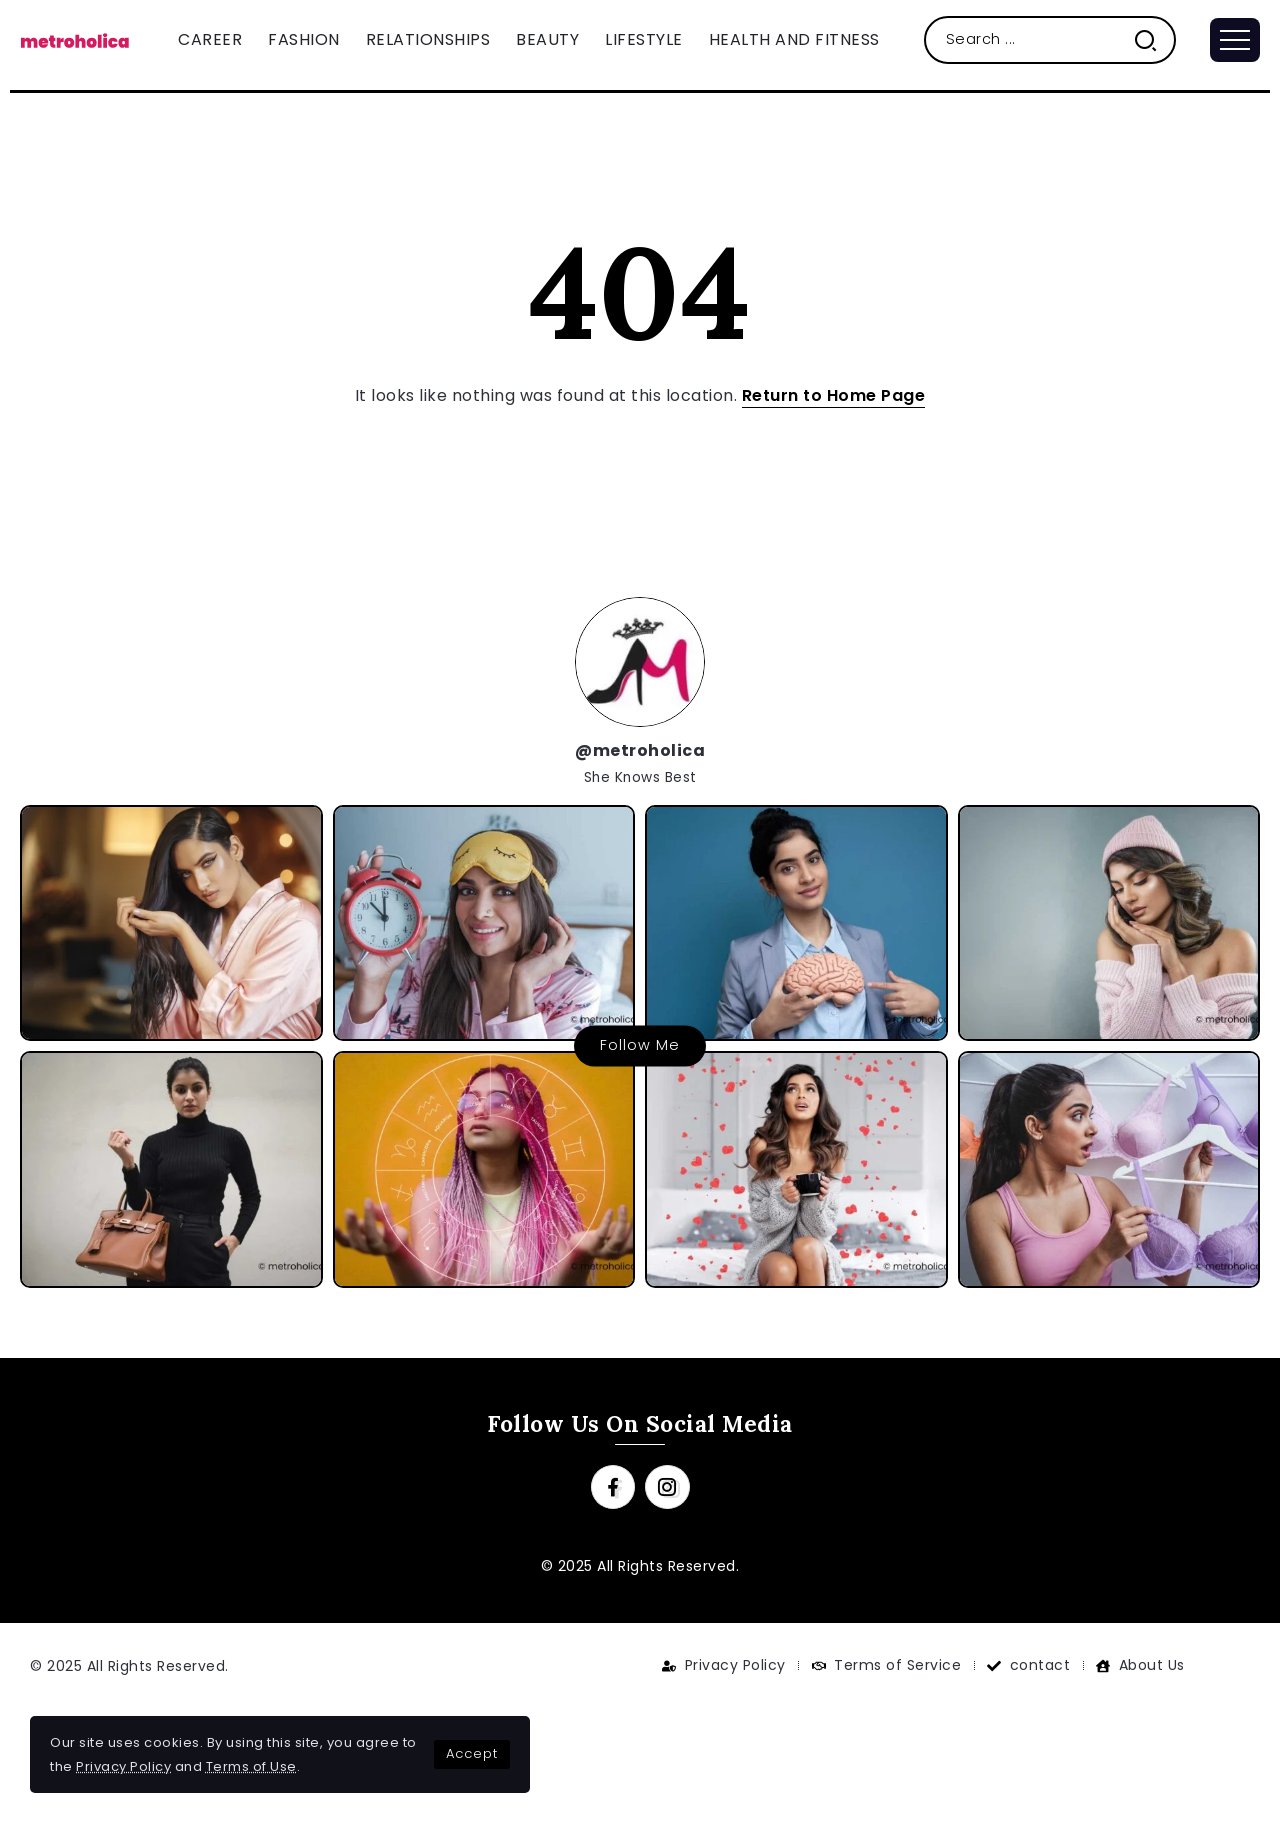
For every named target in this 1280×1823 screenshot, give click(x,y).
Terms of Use (251, 1766)
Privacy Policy (123, 1766)
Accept (472, 1753)
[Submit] (1153, 39)
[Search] (1050, 39)
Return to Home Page (834, 395)
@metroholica (640, 750)
